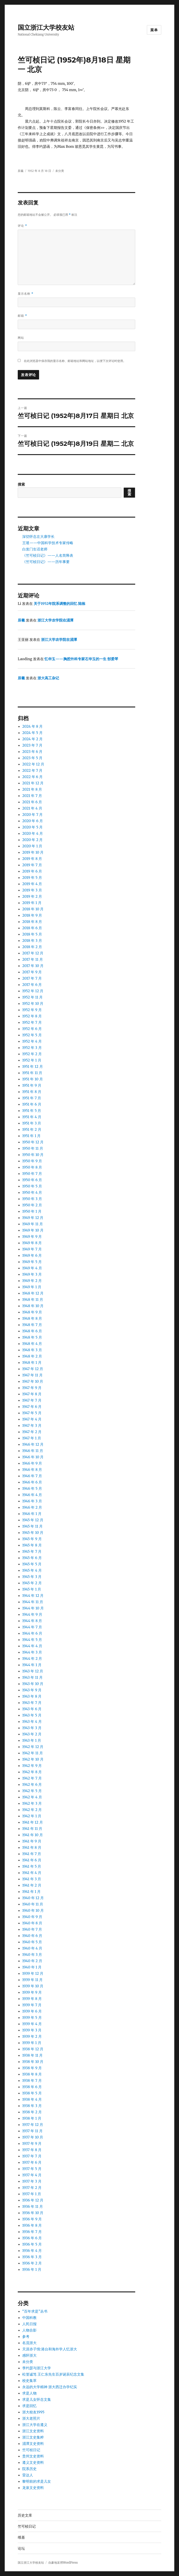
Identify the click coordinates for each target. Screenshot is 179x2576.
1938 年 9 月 (32, 2068)
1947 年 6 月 (32, 1406)
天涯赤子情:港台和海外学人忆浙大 (49, 2349)
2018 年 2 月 (32, 947)
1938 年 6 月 (32, 2087)
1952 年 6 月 (32, 1028)
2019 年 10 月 (33, 852)
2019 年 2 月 (32, 896)
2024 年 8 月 (32, 726)
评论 (22, 226)
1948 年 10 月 (33, 1306)
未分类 (27, 2361)
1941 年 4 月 (31, 1872)
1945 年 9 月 (32, 1539)
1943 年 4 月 (32, 1721)
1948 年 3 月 (32, 1350)
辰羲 (21, 171)
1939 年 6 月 (32, 2011)
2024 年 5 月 (32, 732)
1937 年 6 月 (32, 2162)
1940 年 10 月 (33, 1910)
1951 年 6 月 (31, 1104)
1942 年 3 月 (32, 1803)
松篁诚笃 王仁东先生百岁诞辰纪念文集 (53, 2374)
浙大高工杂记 (48, 678)
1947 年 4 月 (32, 1419)
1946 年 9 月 (32, 1463)
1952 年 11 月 (32, 997)
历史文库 (25, 2515)
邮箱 (22, 316)
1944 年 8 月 (32, 1620)
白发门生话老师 (34, 549)
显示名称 (25, 294)
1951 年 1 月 (31, 1135)
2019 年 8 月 (32, 858)
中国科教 (29, 2317)
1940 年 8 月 (32, 1923)
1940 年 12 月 (33, 1898)
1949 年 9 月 (32, 1236)
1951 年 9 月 (31, 1085)
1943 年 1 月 (31, 1740)
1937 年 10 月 (32, 2137)
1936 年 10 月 (32, 2212)
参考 (25, 2336)
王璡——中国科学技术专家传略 (47, 543)
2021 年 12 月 (33, 783)
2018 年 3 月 (32, 940)
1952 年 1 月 (31, 1060)
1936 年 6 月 (32, 2238)
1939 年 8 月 (32, 1998)
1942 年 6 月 (32, 1784)
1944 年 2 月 (32, 1658)
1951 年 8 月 (31, 1091)
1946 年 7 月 (32, 1476)
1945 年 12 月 (32, 1520)
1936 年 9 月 (32, 2219)
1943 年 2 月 (32, 1734)
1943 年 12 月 (32, 1671)
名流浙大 (29, 2342)
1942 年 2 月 (32, 1809)
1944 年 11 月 (32, 1602)
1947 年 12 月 (32, 1369)
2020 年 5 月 (32, 827)
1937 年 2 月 (32, 2187)
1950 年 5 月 (32, 1186)
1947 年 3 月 (32, 1425)
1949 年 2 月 (32, 1280)
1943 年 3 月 (32, 1728)
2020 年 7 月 (32, 814)
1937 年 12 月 (32, 2124)
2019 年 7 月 (32, 865)
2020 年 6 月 (32, 821)
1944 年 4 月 (32, 1646)
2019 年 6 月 (32, 871)
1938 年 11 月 (32, 2055)
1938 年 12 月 (32, 2049)
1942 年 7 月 (32, 1778)
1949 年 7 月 (32, 1249)
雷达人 (27, 2475)
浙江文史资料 (33, 2431)
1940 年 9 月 (32, 1916)
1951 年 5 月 (31, 1110)
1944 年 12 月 (33, 1595)
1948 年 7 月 (32, 1324)
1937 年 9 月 (32, 2143)
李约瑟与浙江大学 (36, 2368)
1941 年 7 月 (31, 1853)
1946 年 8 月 (32, 1469)
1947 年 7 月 (32, 1400)
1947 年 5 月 (32, 1413)
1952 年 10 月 (32, 1003)
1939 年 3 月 (32, 2030)
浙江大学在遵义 (34, 2424)
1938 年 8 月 (32, 2074)
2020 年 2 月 (32, 839)
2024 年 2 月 (32, 739)
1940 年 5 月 (32, 1942)
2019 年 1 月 (32, 902)
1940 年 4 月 (32, 1948)
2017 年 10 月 (33, 965)
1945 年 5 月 (32, 1564)
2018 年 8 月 (32, 921)
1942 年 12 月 (32, 1746)
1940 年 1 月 (32, 1967)
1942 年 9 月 (32, 1765)
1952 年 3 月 (32, 1047)
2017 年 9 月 (32, 972)
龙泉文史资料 (33, 2487)
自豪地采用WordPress (63, 2563)
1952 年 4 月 (32, 1041)
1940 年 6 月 (32, 1935)
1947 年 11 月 (32, 1375)
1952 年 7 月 (32, 1022)
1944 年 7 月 (32, 1627)
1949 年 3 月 (32, 1274)
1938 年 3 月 (32, 2105)
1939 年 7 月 (32, 2005)
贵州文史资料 (33, 2456)
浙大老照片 (31, 2418)
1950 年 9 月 (32, 1161)
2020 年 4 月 (32, 833)
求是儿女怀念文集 (36, 2399)
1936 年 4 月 (32, 2250)
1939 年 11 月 (32, 1979)
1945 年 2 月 (32, 1583)
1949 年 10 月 (33, 1230)
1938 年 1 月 (31, 2118)
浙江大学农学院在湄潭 (55, 620)
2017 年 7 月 (32, 978)
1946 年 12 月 (33, 1444)
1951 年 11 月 (32, 1072)
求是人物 (29, 2393)
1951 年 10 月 (32, 1079)
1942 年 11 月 (32, 1753)
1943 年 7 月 (32, 1702)
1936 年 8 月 (32, 2225)
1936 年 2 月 (32, 2263)
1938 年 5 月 (32, 2093)
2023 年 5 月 (32, 758)
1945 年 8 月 (32, 1545)
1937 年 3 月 (32, 2181)
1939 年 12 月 (32, 1973)
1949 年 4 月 (32, 1268)
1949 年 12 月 (32, 1217)
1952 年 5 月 (32, 1035)
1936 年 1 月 (31, 2269)
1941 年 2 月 (31, 1885)
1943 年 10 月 (32, 1683)
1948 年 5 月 (32, 1337)
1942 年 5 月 (32, 1790)
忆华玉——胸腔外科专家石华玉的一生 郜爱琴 (81, 659)
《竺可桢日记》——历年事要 (46, 561)
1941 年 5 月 (31, 1866)
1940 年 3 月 (32, 1954)
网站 (21, 337)
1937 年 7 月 (32, 2156)
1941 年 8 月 (31, 1847)
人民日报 (29, 2324)
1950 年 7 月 (32, 1173)
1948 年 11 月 (32, 1299)
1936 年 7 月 (32, 2231)
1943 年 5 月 (32, 1715)
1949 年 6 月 (32, 1255)
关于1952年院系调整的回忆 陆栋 (59, 603)
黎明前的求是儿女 (36, 2481)
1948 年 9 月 (32, 1312)
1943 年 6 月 (32, 1709)
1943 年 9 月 (32, 1690)
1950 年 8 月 (32, 1167)
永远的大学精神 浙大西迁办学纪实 (49, 2387)
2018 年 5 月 (32, 934)
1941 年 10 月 (32, 1835)
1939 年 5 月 (32, 2017)
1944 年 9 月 (32, 1614)
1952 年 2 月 (32, 1054)
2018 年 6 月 (32, 928)
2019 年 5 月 (32, 877)
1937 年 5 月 (32, 2168)
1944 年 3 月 (32, 1652)
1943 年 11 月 (32, 1677)
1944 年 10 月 (33, 1608)
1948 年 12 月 (33, 1293)
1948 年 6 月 (32, 1331)
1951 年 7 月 (31, 1098)
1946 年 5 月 (32, 1488)
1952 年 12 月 (32, 991)
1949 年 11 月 (32, 1224)
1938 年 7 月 (32, 2080)
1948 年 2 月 (32, 1356)
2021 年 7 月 (32, 795)
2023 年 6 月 (32, 751)
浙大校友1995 (33, 2412)
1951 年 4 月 (31, 1117)
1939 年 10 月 (32, 1986)
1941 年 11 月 (32, 1828)
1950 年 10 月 (33, 1154)
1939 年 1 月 (31, 2042)
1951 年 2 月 (31, 1129)
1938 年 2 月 (32, 2112)
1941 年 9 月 (31, 1841)
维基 (21, 2537)
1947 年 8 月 (32, 1394)
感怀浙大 (29, 2355)
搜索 (21, 484)
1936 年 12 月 (32, 2200)
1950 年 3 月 (32, 1198)
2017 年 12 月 (32, 953)
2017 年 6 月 (32, 984)
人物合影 (29, 2330)
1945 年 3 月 (32, 1576)
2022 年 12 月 (33, 764)
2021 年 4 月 (32, 808)
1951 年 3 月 (31, 1123)
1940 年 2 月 (32, 1961)
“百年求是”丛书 (34, 2311)
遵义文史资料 (33, 2462)
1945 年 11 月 (32, 1526)
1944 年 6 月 (32, 1633)
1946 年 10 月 (33, 1457)
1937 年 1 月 (31, 2194)
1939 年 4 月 (32, 2024)
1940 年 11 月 (32, 1904)
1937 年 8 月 (32, 2149)
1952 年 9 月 (32, 1010)
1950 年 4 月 (32, 1192)
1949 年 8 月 (32, 1243)
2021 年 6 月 (32, 802)
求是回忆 (29, 2405)
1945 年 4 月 (32, 1570)
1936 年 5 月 (32, 2244)
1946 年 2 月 (32, 1507)
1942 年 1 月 (31, 1816)
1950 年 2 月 (32, 1205)
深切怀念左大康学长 (38, 536)
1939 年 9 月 (32, 1992)
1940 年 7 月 (32, 1929)
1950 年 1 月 (32, 1211)
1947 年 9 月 (32, 1387)
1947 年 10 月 (32, 1381)
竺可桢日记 (31, 2450)
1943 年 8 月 (32, 1696)
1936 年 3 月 (32, 2257)
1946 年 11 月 (32, 1450)
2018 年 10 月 (33, 909)
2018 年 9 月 (32, 915)
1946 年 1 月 (32, 1513)
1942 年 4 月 (32, 1797)
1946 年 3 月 (32, 1501)
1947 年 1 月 (31, 1438)
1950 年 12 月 (33, 1142)
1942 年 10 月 (33, 1759)
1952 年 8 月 (32, 1016)
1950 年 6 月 (32, 1180)
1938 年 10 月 (32, 2061)
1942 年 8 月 (32, 1772)
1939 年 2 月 (32, 2036)
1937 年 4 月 (32, 2175)
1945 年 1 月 (31, 1589)
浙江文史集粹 (33, 2437)
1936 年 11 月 (32, 2206)
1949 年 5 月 (32, 1261)
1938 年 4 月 (32, 2099)
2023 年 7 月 (32, 745)
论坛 (21, 2548)
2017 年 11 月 (32, 959)
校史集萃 (29, 2380)
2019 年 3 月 (32, 890)
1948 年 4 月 (32, 1343)
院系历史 (29, 2468)
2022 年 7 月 (32, 770)
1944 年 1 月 (32, 1665)
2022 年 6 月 (32, 776)
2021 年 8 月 (32, 789)
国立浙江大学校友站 (46, 27)
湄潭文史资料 (33, 2443)
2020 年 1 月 (32, 846)
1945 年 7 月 (32, 1551)
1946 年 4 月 (32, 1494)
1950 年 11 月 (32, 1148)
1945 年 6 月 (32, 1557)
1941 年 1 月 (31, 1891)
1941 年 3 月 (31, 1879)
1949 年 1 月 (31, 1287)
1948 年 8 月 (32, 1318)
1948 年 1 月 (32, 1362)
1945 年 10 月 (32, 1532)
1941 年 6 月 (31, 1860)
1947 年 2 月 (32, 1431)
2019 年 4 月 (32, 884)
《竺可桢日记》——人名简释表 (47, 555)
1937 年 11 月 (32, 2131)
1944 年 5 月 (32, 1639)
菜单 (154, 30)
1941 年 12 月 (32, 1822)
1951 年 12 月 (32, 1066)
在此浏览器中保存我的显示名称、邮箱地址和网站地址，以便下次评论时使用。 (75, 361)
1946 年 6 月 (32, 1482)
